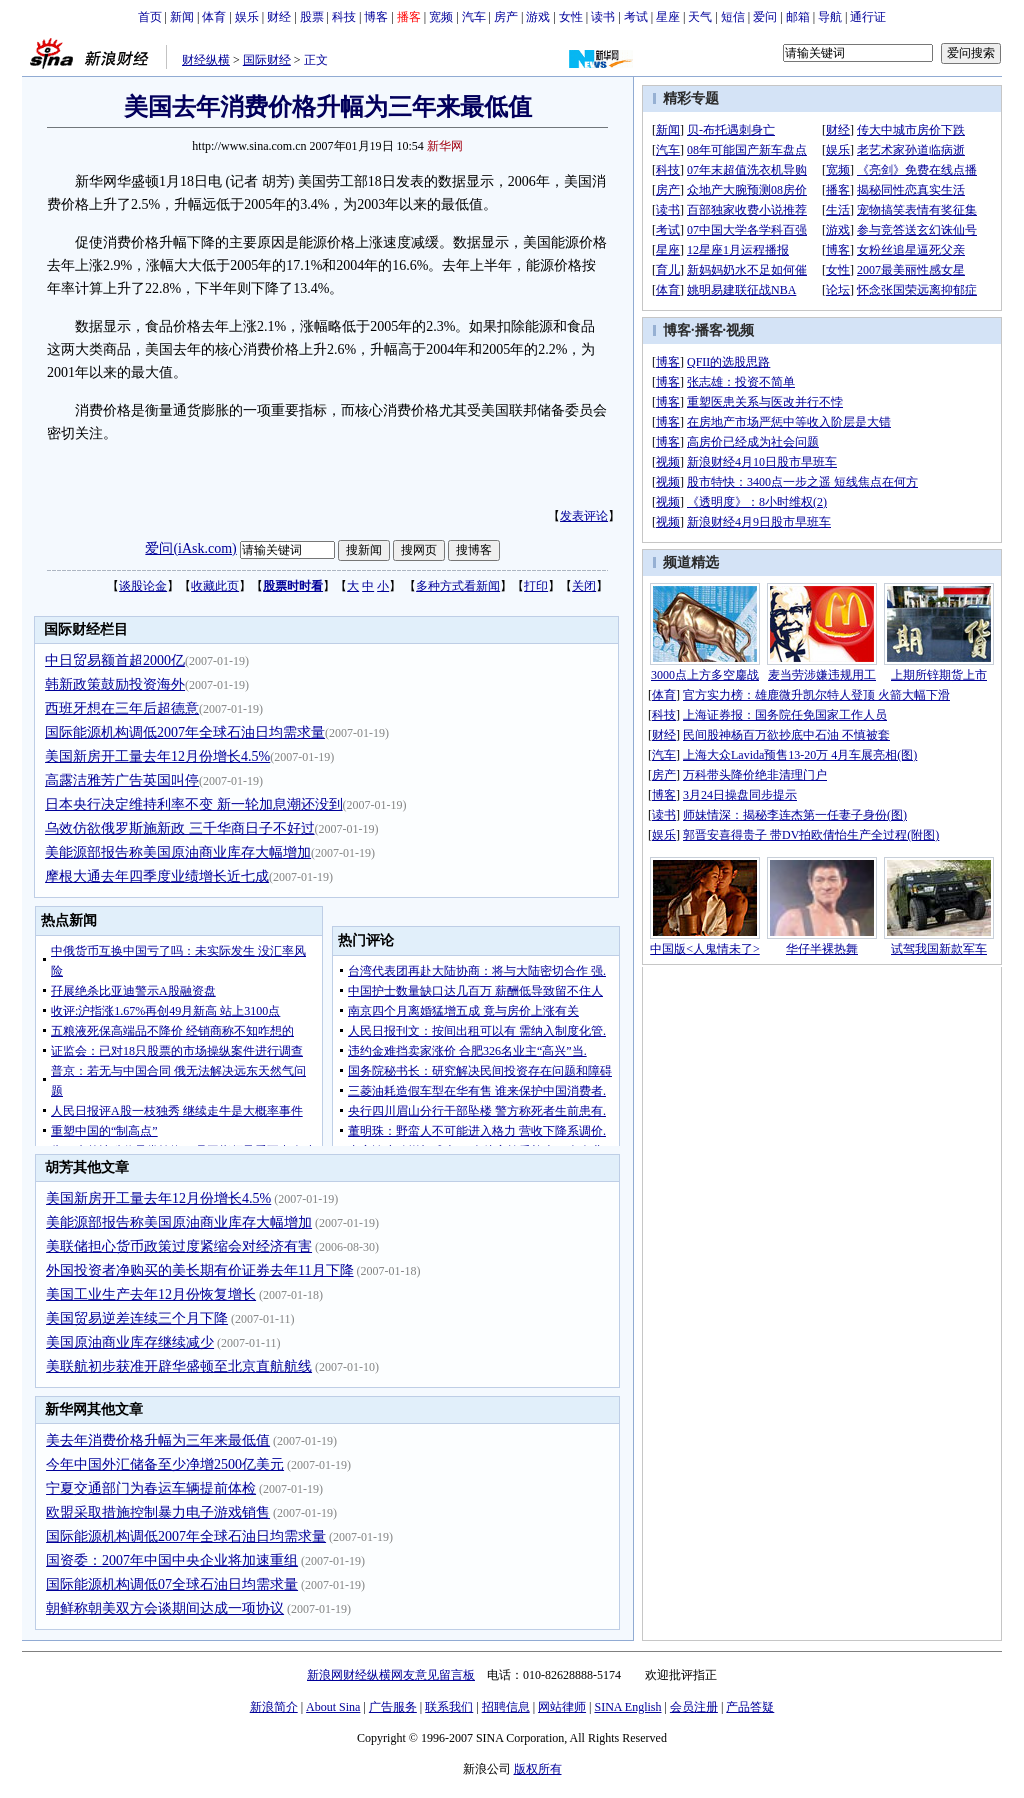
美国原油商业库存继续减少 (130, 1342)
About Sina (333, 1707)
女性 (571, 17)
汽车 (474, 17)
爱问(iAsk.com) (190, 548)
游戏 (538, 17)
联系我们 (449, 1707)
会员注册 (694, 1707)
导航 (830, 17)
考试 (636, 17)
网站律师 (562, 1707)
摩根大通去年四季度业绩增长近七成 (157, 876)
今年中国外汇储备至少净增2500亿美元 (165, 1464)
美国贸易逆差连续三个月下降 (137, 1318)
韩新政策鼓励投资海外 (115, 684)
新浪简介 (274, 1707)
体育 (214, 17)
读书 (603, 17)
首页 (150, 17)
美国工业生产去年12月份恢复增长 (151, 1294)
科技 (344, 17)
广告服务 (393, 1707)
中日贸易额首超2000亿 (115, 660)
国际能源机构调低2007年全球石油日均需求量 (185, 732)
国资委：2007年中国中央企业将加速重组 (172, 1560)
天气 (700, 17)
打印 (536, 586)
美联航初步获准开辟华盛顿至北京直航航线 (179, 1366)
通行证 (868, 17)
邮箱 (798, 17)
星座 (668, 17)
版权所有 (538, 1769)
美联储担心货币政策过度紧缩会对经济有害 (179, 1246)
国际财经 (267, 60)
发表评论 (584, 516)
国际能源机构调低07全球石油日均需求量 (172, 1584)
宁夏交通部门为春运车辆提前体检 (151, 1488)
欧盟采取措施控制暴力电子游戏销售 (158, 1512)
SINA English (627, 1707)
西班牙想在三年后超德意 (122, 708)
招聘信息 (506, 1707)
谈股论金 (143, 586)
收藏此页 (215, 586)
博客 (376, 17)
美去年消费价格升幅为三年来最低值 (158, 1440)
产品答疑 (750, 1707)
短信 (733, 17)
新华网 (445, 146)
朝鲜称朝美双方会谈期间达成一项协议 (165, 1608)
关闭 (584, 586)
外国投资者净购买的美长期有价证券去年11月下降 (199, 1270)
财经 (279, 17)
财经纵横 (206, 60)
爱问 (765, 17)
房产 (506, 17)
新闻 (182, 17)
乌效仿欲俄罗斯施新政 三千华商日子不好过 (180, 828)
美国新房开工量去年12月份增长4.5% (157, 756)
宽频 (441, 17)
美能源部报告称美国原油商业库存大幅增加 (178, 852)
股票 (312, 17)
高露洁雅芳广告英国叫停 (122, 780)
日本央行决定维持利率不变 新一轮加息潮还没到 (194, 804)
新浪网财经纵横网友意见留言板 (391, 1675)
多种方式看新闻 (458, 586)
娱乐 (247, 17)
